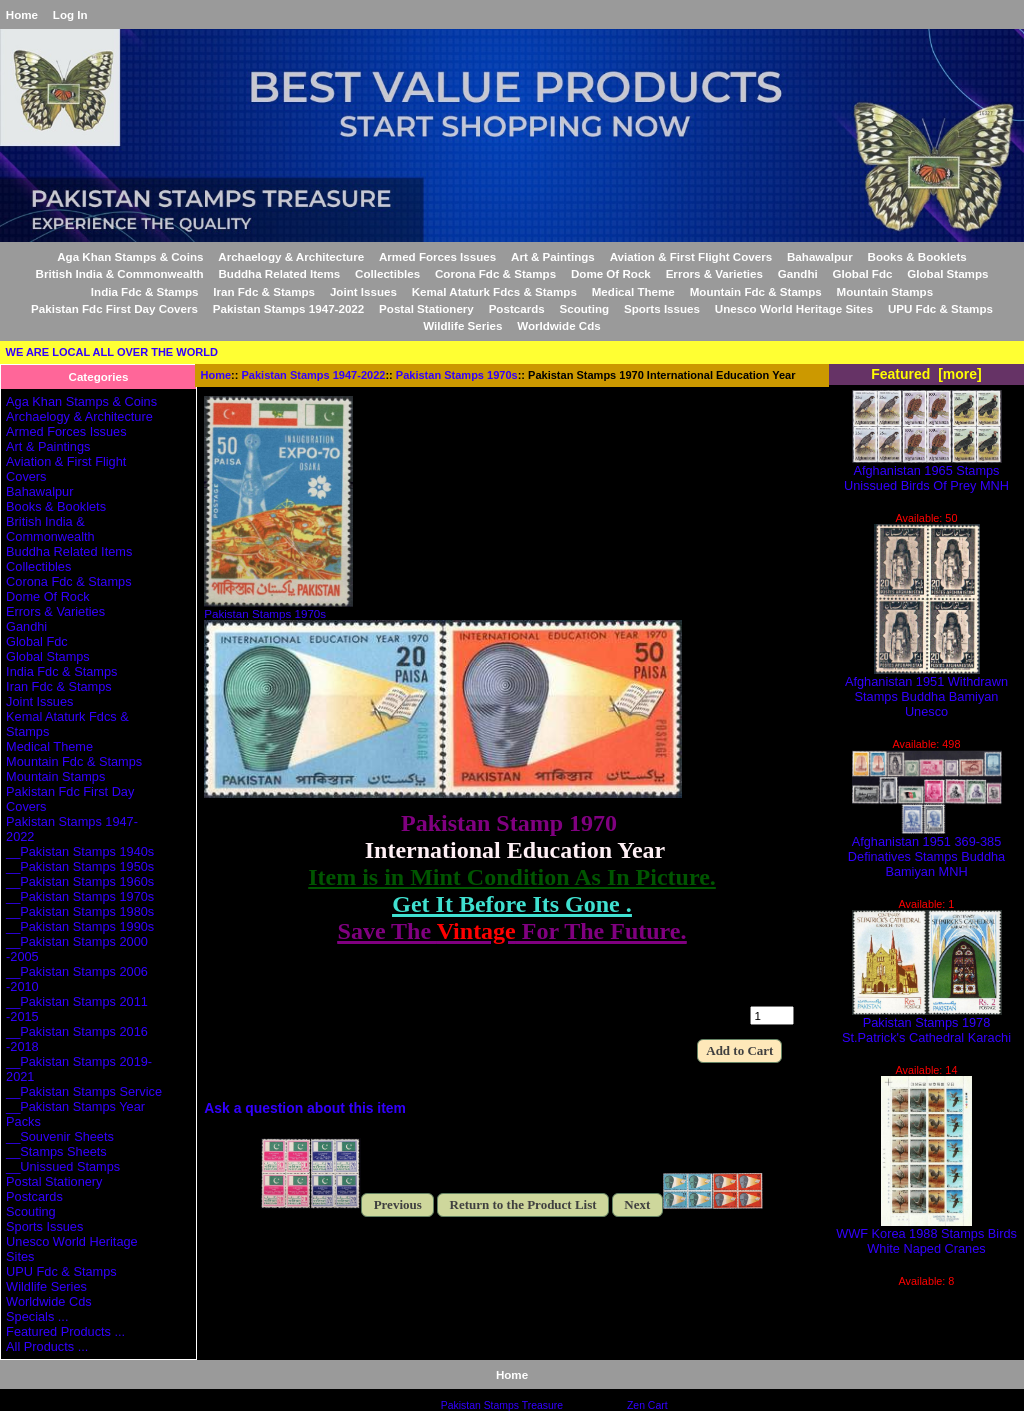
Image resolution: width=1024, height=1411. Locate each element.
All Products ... (47, 1346)
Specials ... (37, 1316)
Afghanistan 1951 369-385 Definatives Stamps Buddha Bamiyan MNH (926, 850)
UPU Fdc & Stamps (940, 308)
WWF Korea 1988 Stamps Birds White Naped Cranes (926, 1235)
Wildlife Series (462, 325)
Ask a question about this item (305, 1108)
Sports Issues (662, 308)
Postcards (517, 308)
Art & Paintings (553, 256)
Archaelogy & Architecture (291, 256)
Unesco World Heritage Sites (794, 308)
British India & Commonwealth (120, 273)
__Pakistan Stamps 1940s (80, 851)
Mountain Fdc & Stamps (756, 291)
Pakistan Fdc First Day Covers (114, 308)
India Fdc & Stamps (145, 291)
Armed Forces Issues (437, 256)
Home (22, 14)
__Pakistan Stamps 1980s (80, 911)
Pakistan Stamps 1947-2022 (314, 375)
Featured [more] (926, 374)
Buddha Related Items (279, 273)
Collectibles (387, 273)
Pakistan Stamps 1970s (457, 375)
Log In (70, 14)
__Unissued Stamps (63, 1166)
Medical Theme (633, 291)
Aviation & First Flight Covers (691, 256)
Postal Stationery (426, 308)
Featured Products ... (65, 1331)
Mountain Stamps (885, 291)
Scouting (585, 308)
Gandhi (798, 273)
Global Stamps (947, 273)
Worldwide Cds (559, 325)
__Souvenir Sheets (60, 1136)
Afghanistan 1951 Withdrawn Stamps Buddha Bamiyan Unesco (926, 690)
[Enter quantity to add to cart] (772, 1015)
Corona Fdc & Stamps (495, 273)
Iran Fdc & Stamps (264, 291)
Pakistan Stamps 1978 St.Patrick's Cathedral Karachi (926, 1024)
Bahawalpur (820, 256)
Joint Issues (363, 291)
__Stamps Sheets (56, 1151)
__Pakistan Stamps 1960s (80, 881)
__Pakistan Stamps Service (84, 1091)
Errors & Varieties (714, 273)
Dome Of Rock (611, 273)
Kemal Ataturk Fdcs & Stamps (494, 291)
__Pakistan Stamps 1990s (80, 926)
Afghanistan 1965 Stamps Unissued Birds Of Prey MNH (926, 472)
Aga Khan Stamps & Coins (130, 256)
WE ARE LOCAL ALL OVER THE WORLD (112, 352)
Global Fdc (863, 273)
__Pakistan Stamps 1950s (80, 866)
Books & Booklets (917, 256)
